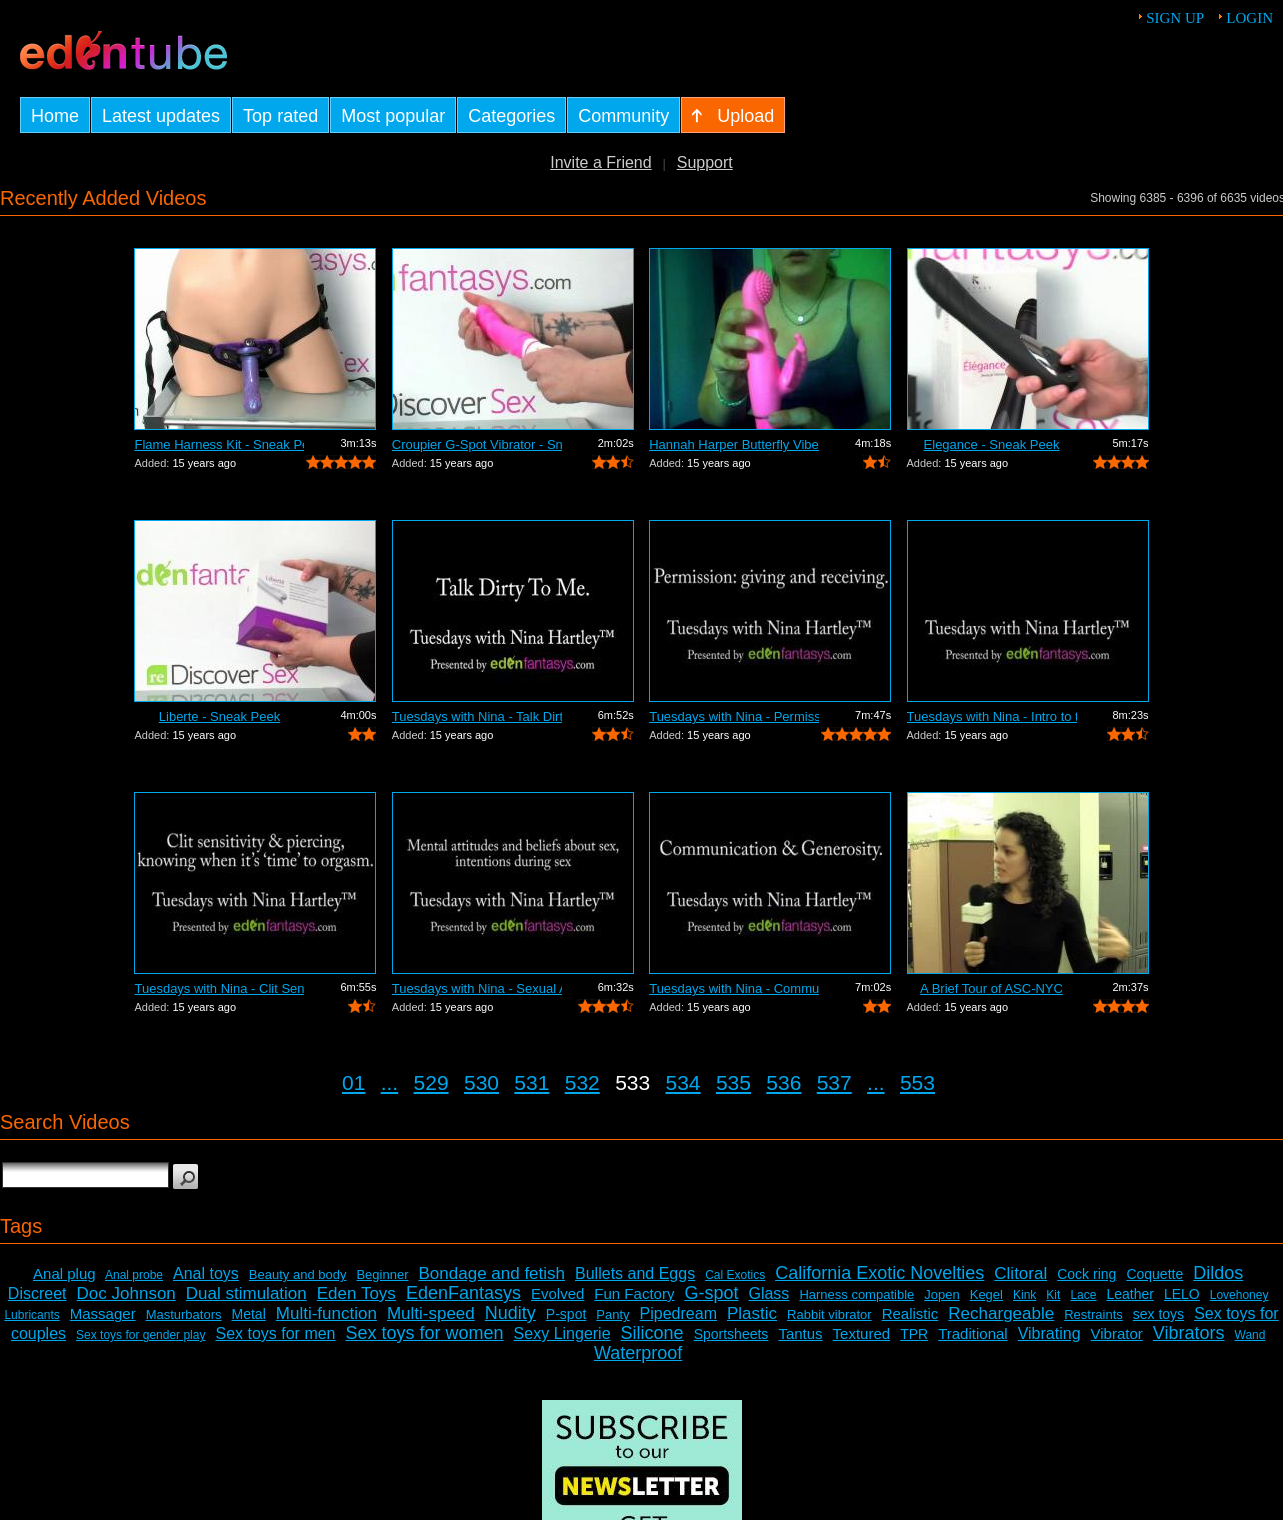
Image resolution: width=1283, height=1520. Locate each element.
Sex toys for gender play (140, 1335)
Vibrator (1117, 1333)
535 (733, 1082)
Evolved (557, 1293)
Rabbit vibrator (829, 1314)
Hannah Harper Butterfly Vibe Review (734, 444)
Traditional (972, 1333)
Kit (1053, 1295)
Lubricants (31, 1315)
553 (917, 1082)
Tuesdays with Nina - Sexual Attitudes (477, 988)
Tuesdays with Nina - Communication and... (734, 988)
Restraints (1093, 1314)
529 (431, 1082)
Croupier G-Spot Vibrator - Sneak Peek (477, 444)
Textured (862, 1333)
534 (683, 1082)
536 (783, 1082)
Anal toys (206, 1273)
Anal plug (64, 1273)
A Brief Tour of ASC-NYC (991, 988)
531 (531, 1082)
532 (582, 1082)
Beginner (382, 1274)
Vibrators (1189, 1333)
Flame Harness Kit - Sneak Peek (219, 444)
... (390, 1082)
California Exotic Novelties (879, 1273)
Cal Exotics (735, 1275)
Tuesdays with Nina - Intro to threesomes (992, 716)
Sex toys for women (425, 1333)
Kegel (986, 1294)
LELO (1182, 1294)
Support (705, 162)
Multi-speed (431, 1313)
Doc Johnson (126, 1293)
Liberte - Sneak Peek (219, 716)
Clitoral (1020, 1273)
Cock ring (1086, 1274)
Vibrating (1049, 1333)
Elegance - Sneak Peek (992, 444)
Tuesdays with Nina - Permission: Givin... (734, 716)
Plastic (752, 1313)
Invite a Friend (600, 162)
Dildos (1218, 1273)
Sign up (1175, 18)
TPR (914, 1334)
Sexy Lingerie (562, 1333)
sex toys (1158, 1314)
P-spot (566, 1314)
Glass (768, 1293)
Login (1249, 18)
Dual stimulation (246, 1293)
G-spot (711, 1293)
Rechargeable (1001, 1313)
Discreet (37, 1293)
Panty (612, 1314)
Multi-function (326, 1313)
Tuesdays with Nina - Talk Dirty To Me (477, 716)
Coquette (1154, 1274)
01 (353, 1082)
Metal (249, 1314)
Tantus (800, 1333)
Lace (1083, 1295)
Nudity (510, 1313)
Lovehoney (1239, 1295)
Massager (103, 1313)
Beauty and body (298, 1274)
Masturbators (184, 1314)
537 (834, 1082)
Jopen (941, 1294)
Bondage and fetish (492, 1273)
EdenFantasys (463, 1293)
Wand (1250, 1335)
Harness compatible (856, 1294)
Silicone (652, 1333)
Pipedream (678, 1313)
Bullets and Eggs (635, 1273)
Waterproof (638, 1353)
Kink (1024, 1295)
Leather (1129, 1294)
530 (481, 1082)
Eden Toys (356, 1293)
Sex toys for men (275, 1333)
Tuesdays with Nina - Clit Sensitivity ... (219, 988)
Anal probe (134, 1275)
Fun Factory (634, 1293)
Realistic (910, 1313)
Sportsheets (731, 1334)
